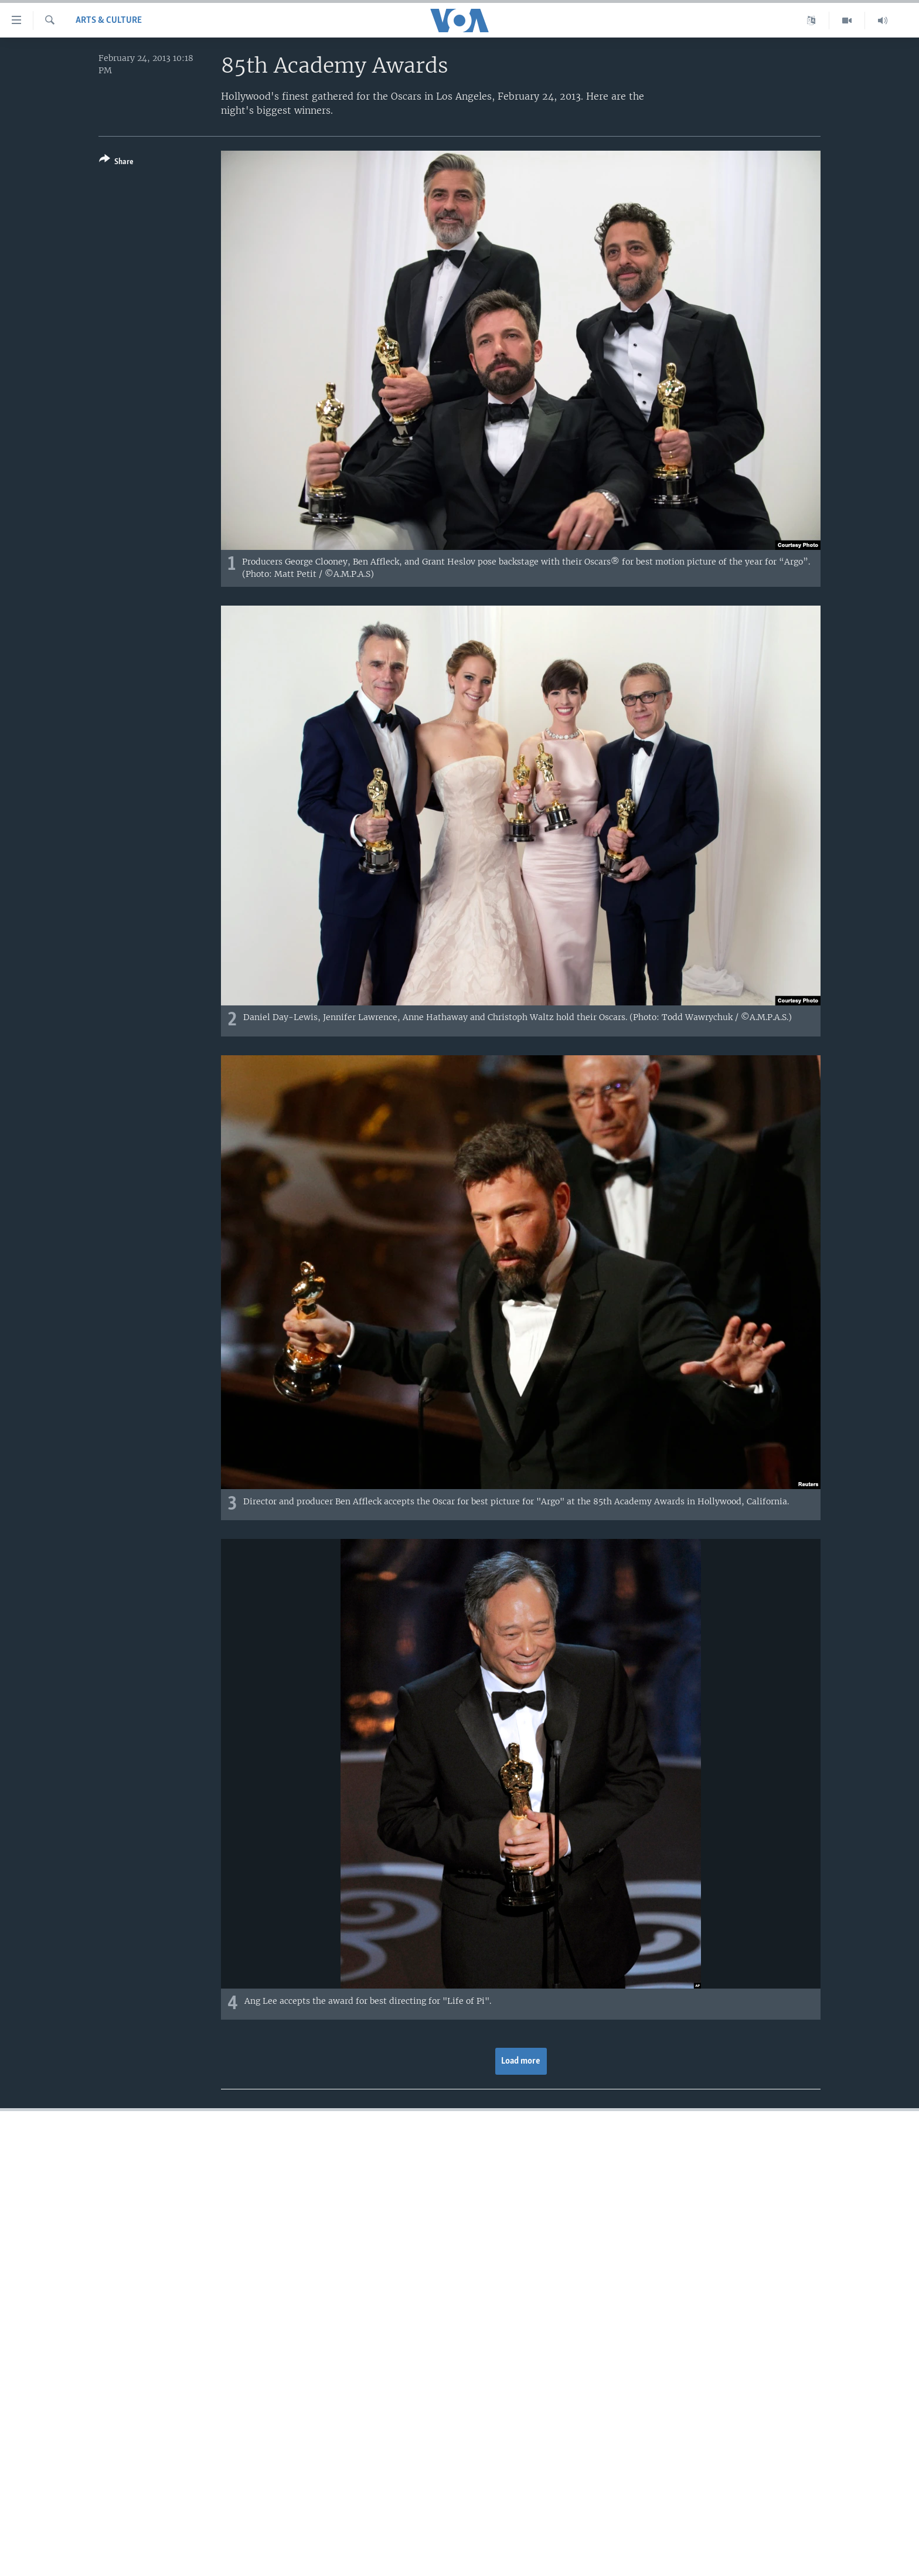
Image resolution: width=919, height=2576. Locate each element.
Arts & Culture (109, 20)
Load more (520, 2061)
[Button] (116, 163)
